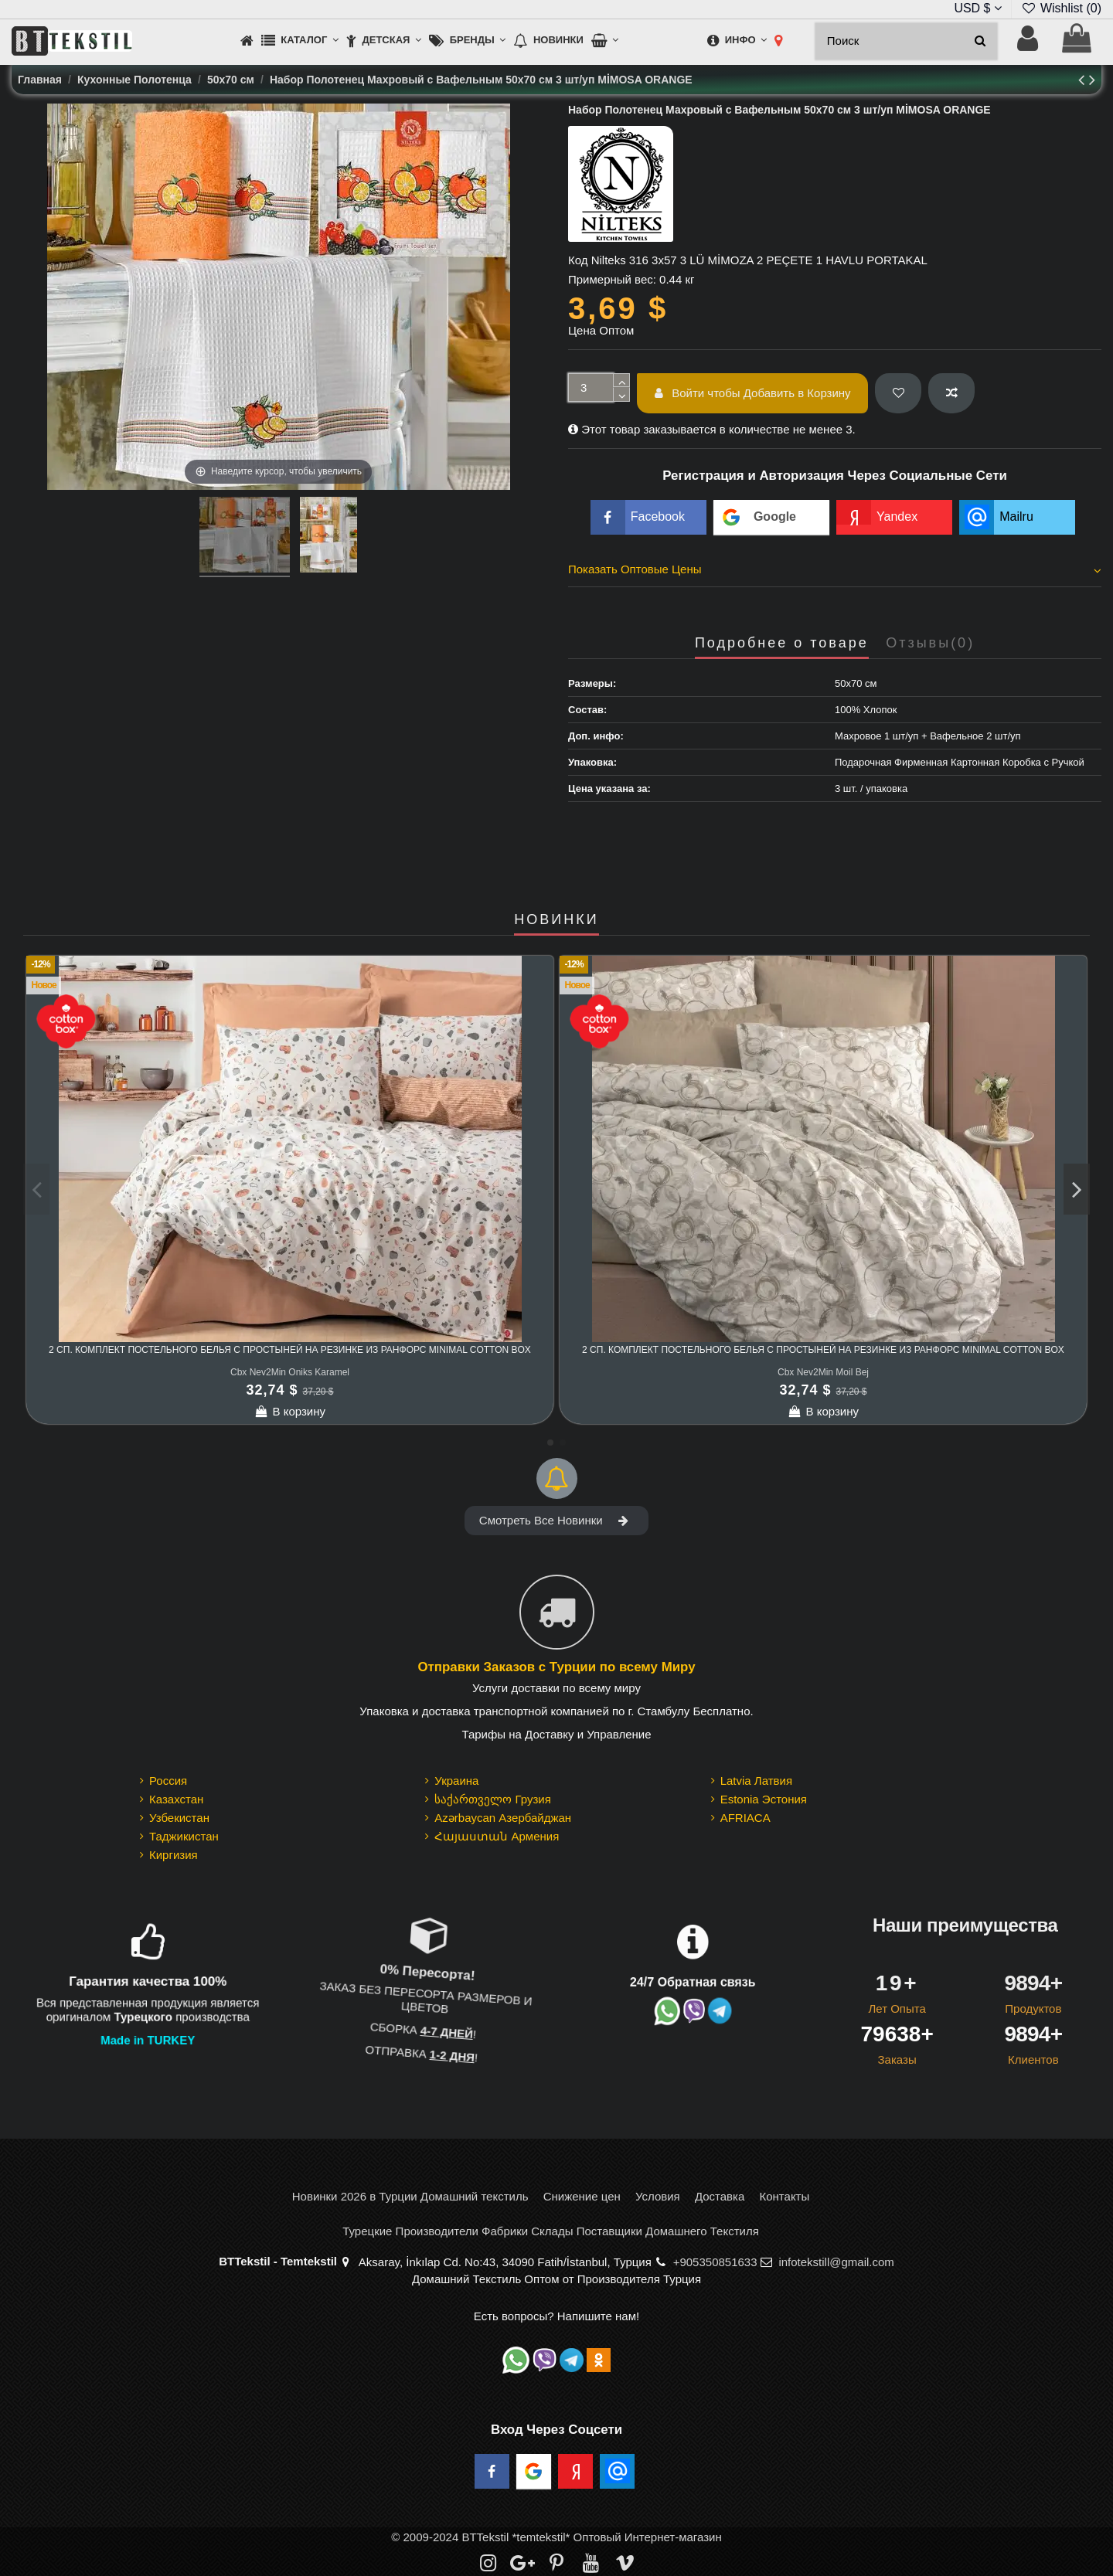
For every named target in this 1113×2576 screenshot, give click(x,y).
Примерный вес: (612, 279)
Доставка (719, 2196)
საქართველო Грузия (492, 1799)
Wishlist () (1061, 8)
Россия (168, 1780)
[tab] (834, 572)
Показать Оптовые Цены (834, 569)
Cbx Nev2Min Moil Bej (823, 1372)
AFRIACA (745, 1817)
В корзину (289, 1411)
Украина (456, 1780)
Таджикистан (184, 1836)
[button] (299, 41)
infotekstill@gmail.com (835, 2261)
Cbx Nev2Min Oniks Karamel (289, 1372)
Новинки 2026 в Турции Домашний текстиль (410, 2196)
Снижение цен (582, 2196)
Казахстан (176, 1799)
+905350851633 (715, 2261)
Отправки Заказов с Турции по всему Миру (556, 1668)
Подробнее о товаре (782, 643)
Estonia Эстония (763, 1799)
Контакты (784, 2196)
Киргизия (173, 1854)
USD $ (978, 8)
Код (578, 260)
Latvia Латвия (756, 1780)
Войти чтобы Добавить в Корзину (753, 392)
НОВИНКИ (556, 919)
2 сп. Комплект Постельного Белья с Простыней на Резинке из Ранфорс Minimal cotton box (290, 1349)
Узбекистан (179, 1817)
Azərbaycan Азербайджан (502, 1817)
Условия (657, 2196)
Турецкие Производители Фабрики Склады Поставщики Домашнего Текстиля (550, 2231)
